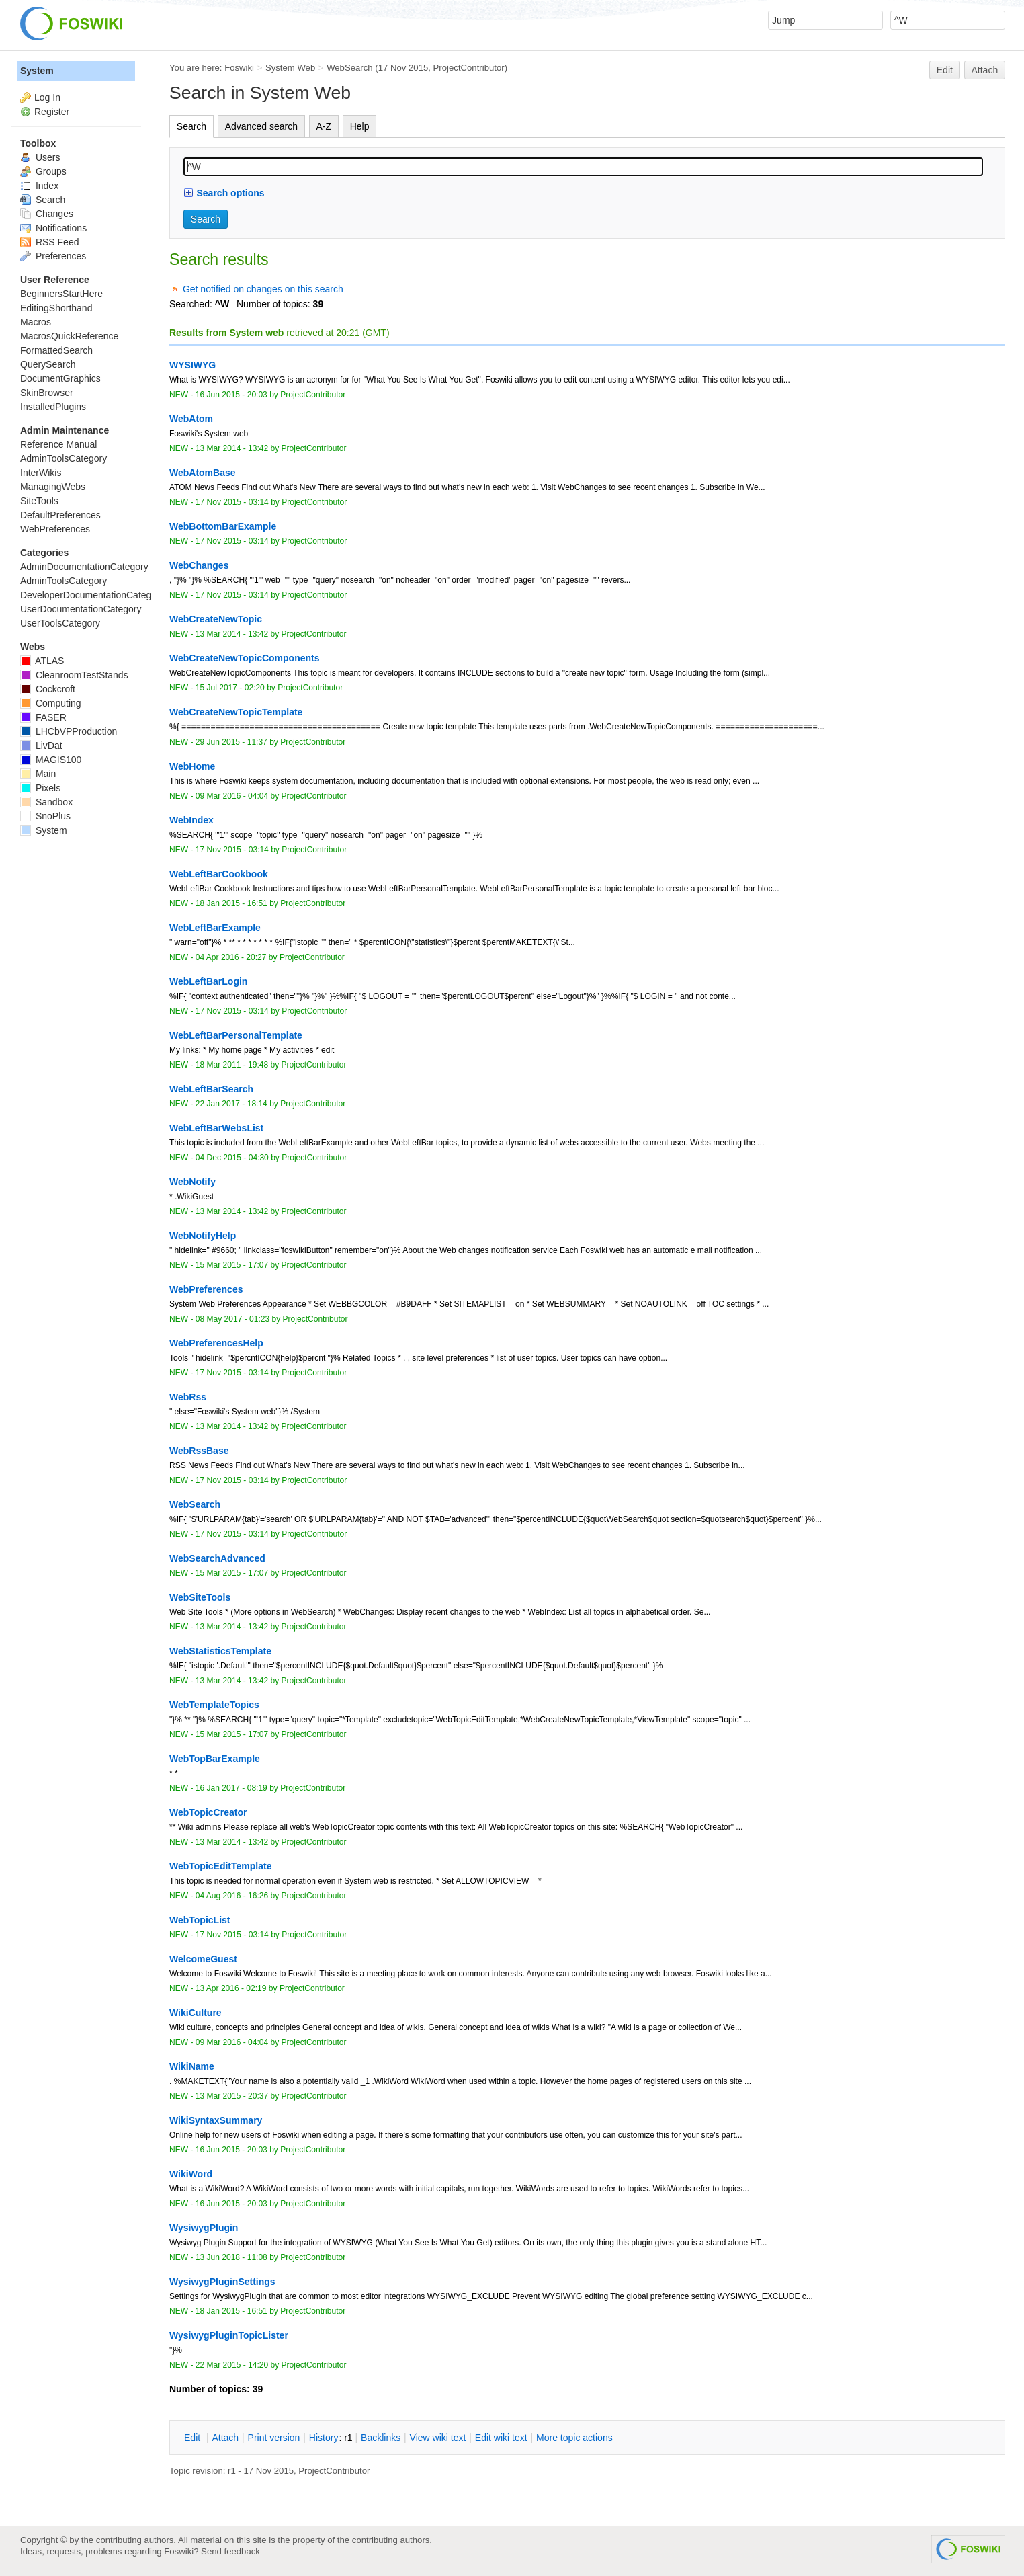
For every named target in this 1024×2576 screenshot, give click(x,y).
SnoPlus (45, 816)
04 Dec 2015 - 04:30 (232, 1157)
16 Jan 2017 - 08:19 (231, 1788)
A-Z (324, 126)
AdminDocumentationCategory (84, 566)
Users (40, 157)
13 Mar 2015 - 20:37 (232, 2096)
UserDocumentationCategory (81, 609)
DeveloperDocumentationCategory (92, 595)
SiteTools (39, 500)
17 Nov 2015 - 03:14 (232, 502)
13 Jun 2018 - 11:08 (231, 2257)
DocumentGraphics (60, 378)
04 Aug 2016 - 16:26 (232, 1895)
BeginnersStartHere (61, 293)
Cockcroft (47, 689)
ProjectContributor (469, 68)
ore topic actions (574, 2437)
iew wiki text (438, 2437)
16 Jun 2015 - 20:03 (231, 394)
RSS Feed (49, 242)
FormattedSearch (56, 350)
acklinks (380, 2437)
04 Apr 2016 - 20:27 (231, 957)
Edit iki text (501, 2437)
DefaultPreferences (60, 515)
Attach (985, 70)
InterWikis (40, 472)
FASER (43, 717)
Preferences (53, 256)
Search (191, 126)
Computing (50, 703)
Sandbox (46, 802)
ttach (225, 2437)
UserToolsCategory (60, 623)
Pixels (40, 787)
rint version (274, 2437)
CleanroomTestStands (74, 675)
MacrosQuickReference (69, 336)
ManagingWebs (52, 486)
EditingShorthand (56, 308)
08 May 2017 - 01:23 (232, 1319)
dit (193, 2437)
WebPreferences (55, 529)
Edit (945, 70)
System (37, 70)
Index (39, 185)
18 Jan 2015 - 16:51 (231, 903)
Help (360, 126)
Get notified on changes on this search (263, 289)
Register (51, 111)
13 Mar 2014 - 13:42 (232, 448)
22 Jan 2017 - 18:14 (231, 1104)
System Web (290, 68)
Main (38, 773)
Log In (47, 97)
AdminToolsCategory (63, 458)
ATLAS (42, 660)
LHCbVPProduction (68, 731)
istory (324, 2437)
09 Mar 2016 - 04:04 (232, 796)
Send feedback (230, 2551)
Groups (43, 171)
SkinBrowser (46, 392)
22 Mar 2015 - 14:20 (232, 2365)
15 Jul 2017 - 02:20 (230, 687)
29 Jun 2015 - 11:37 (231, 742)
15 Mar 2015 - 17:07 (232, 1265)
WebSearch (350, 68)
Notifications (53, 228)
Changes (46, 213)
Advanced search (261, 126)
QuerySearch (47, 364)
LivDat (41, 745)
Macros (35, 322)
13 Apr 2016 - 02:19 (231, 1988)
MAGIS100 (50, 759)
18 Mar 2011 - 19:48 (232, 1065)
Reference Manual (58, 444)
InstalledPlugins (53, 406)
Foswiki (239, 68)
